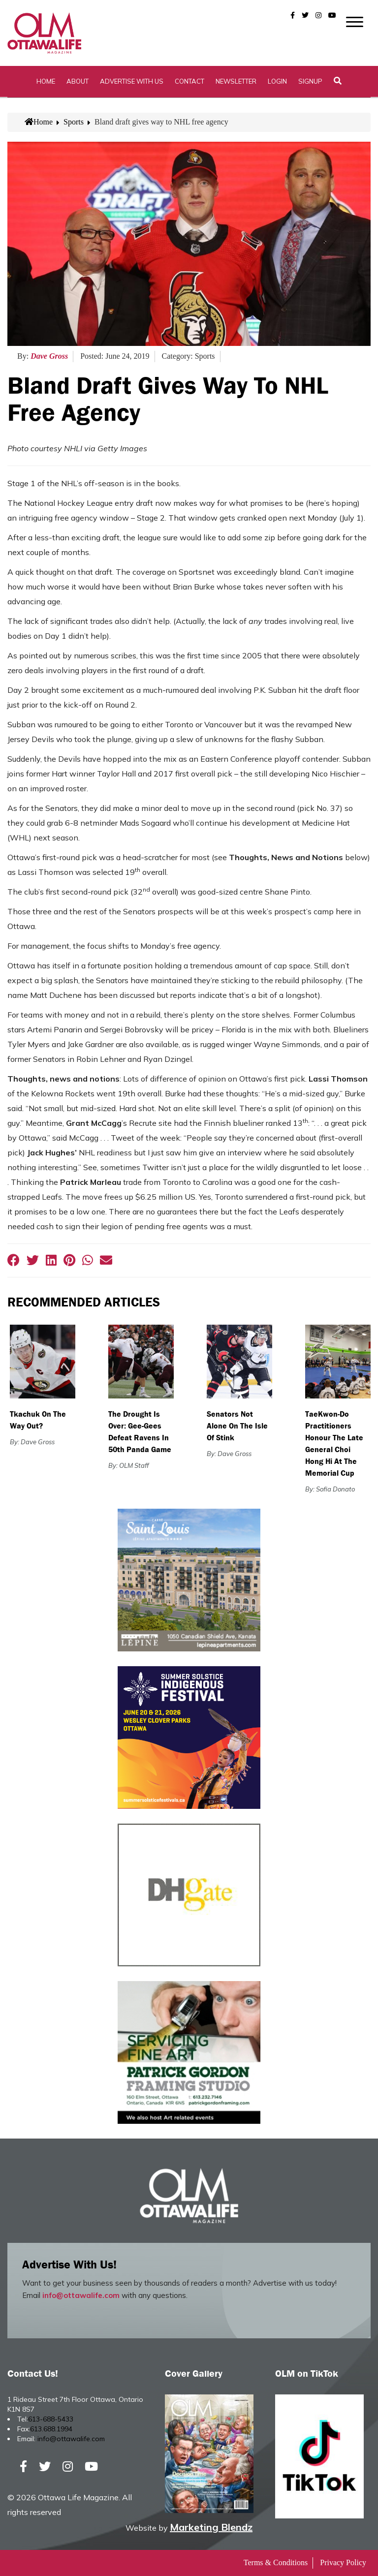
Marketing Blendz (211, 2527)
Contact (189, 81)
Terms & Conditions (276, 2562)
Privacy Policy (343, 2562)
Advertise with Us (131, 81)
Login (277, 81)
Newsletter (236, 81)
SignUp (310, 81)
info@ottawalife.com (81, 2295)
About (77, 81)
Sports (73, 122)
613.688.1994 (51, 2428)
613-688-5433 (50, 2419)
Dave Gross (49, 356)
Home (45, 81)
